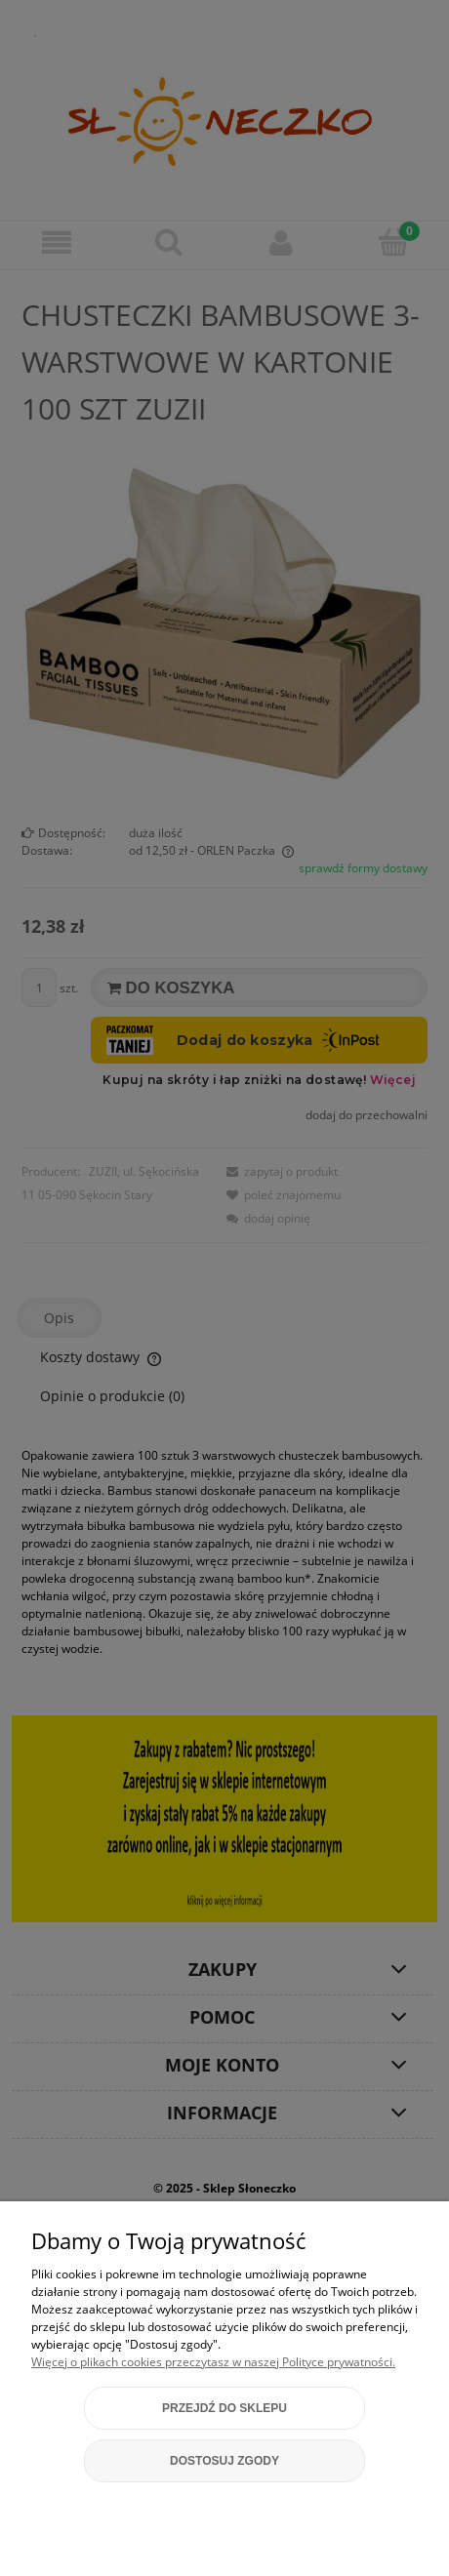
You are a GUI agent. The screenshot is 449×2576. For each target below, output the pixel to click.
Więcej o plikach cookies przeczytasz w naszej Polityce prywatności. (213, 2362)
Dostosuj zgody (224, 2461)
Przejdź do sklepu (224, 2408)
